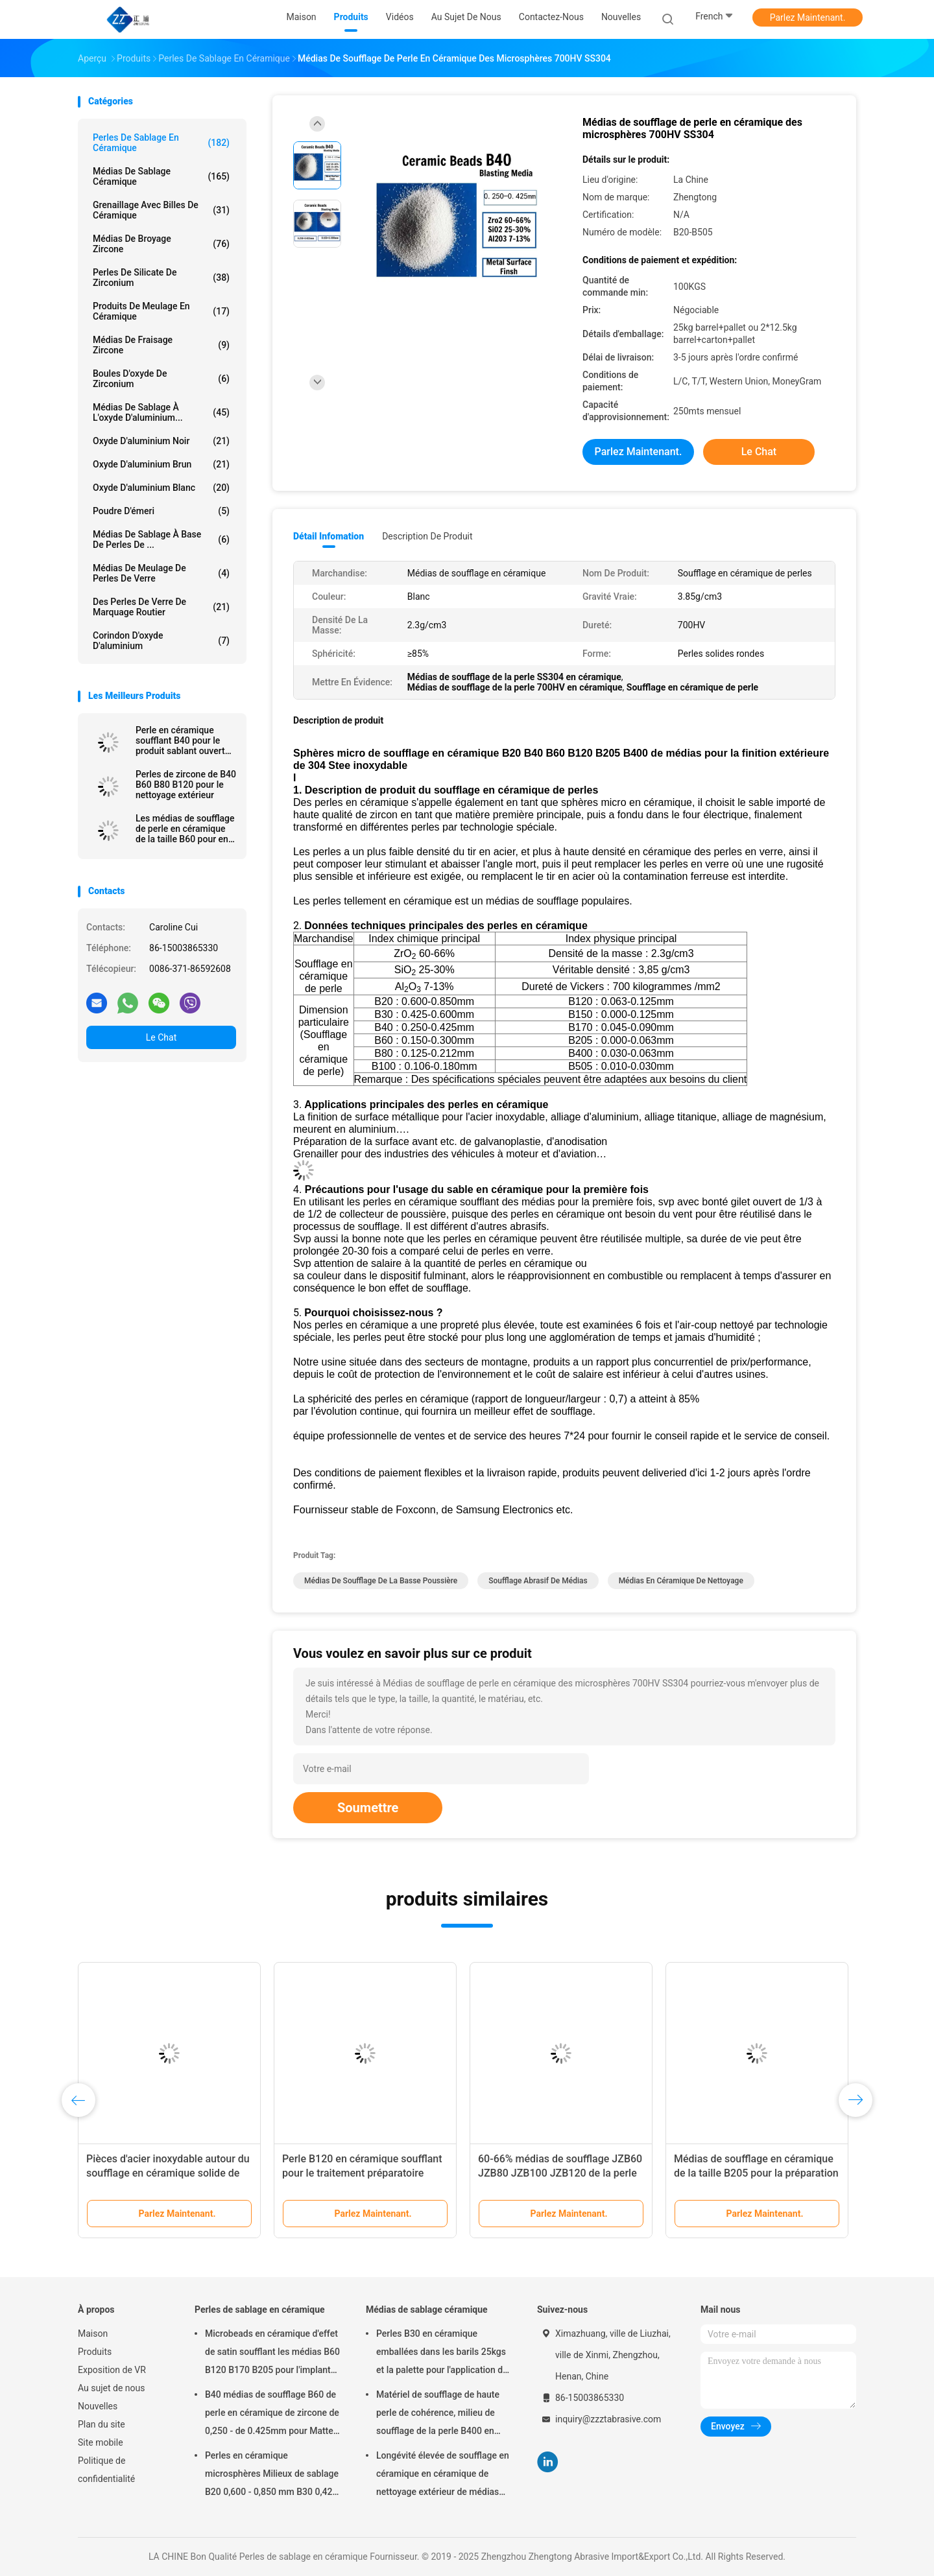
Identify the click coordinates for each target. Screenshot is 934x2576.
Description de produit (427, 536)
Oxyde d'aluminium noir (161, 440)
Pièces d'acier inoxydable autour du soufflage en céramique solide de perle (168, 2173)
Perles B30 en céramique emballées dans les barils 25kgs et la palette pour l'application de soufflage (442, 2353)
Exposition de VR (112, 2370)
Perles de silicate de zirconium (161, 277)
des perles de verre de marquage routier (161, 607)
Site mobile (100, 2442)
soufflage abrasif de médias (537, 1580)
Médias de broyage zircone (161, 243)
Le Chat (161, 1037)
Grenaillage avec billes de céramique (161, 210)
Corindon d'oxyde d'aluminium (161, 640)
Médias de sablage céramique (161, 176)
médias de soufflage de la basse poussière (380, 1580)
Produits (95, 2351)
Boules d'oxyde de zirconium (161, 378)
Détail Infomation (328, 536)
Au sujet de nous (111, 2388)
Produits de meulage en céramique (161, 311)
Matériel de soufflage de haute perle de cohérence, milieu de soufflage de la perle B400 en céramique (437, 2414)
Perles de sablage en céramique (161, 142)
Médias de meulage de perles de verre (161, 573)
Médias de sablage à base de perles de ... (161, 539)
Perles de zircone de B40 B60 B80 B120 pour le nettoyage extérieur (186, 784)
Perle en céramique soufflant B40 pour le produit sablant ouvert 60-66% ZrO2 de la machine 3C (180, 740)
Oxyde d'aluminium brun (161, 464)
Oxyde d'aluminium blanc (161, 487)
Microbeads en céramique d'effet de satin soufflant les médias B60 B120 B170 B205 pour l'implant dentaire (272, 2353)
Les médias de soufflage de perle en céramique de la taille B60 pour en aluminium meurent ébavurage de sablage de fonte (185, 828)
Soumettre (367, 1807)
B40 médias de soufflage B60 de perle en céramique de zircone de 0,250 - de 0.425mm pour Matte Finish (272, 2414)
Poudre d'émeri (161, 510)
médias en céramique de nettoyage (681, 1580)
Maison (93, 2333)
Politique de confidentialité (106, 2469)
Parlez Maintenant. (808, 17)
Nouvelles (97, 2406)
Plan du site (101, 2424)
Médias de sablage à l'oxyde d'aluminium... (161, 412)
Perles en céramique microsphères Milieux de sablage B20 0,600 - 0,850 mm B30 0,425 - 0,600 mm (272, 2475)
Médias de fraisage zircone (161, 345)
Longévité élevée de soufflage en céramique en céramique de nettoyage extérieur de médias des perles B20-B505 (442, 2475)
